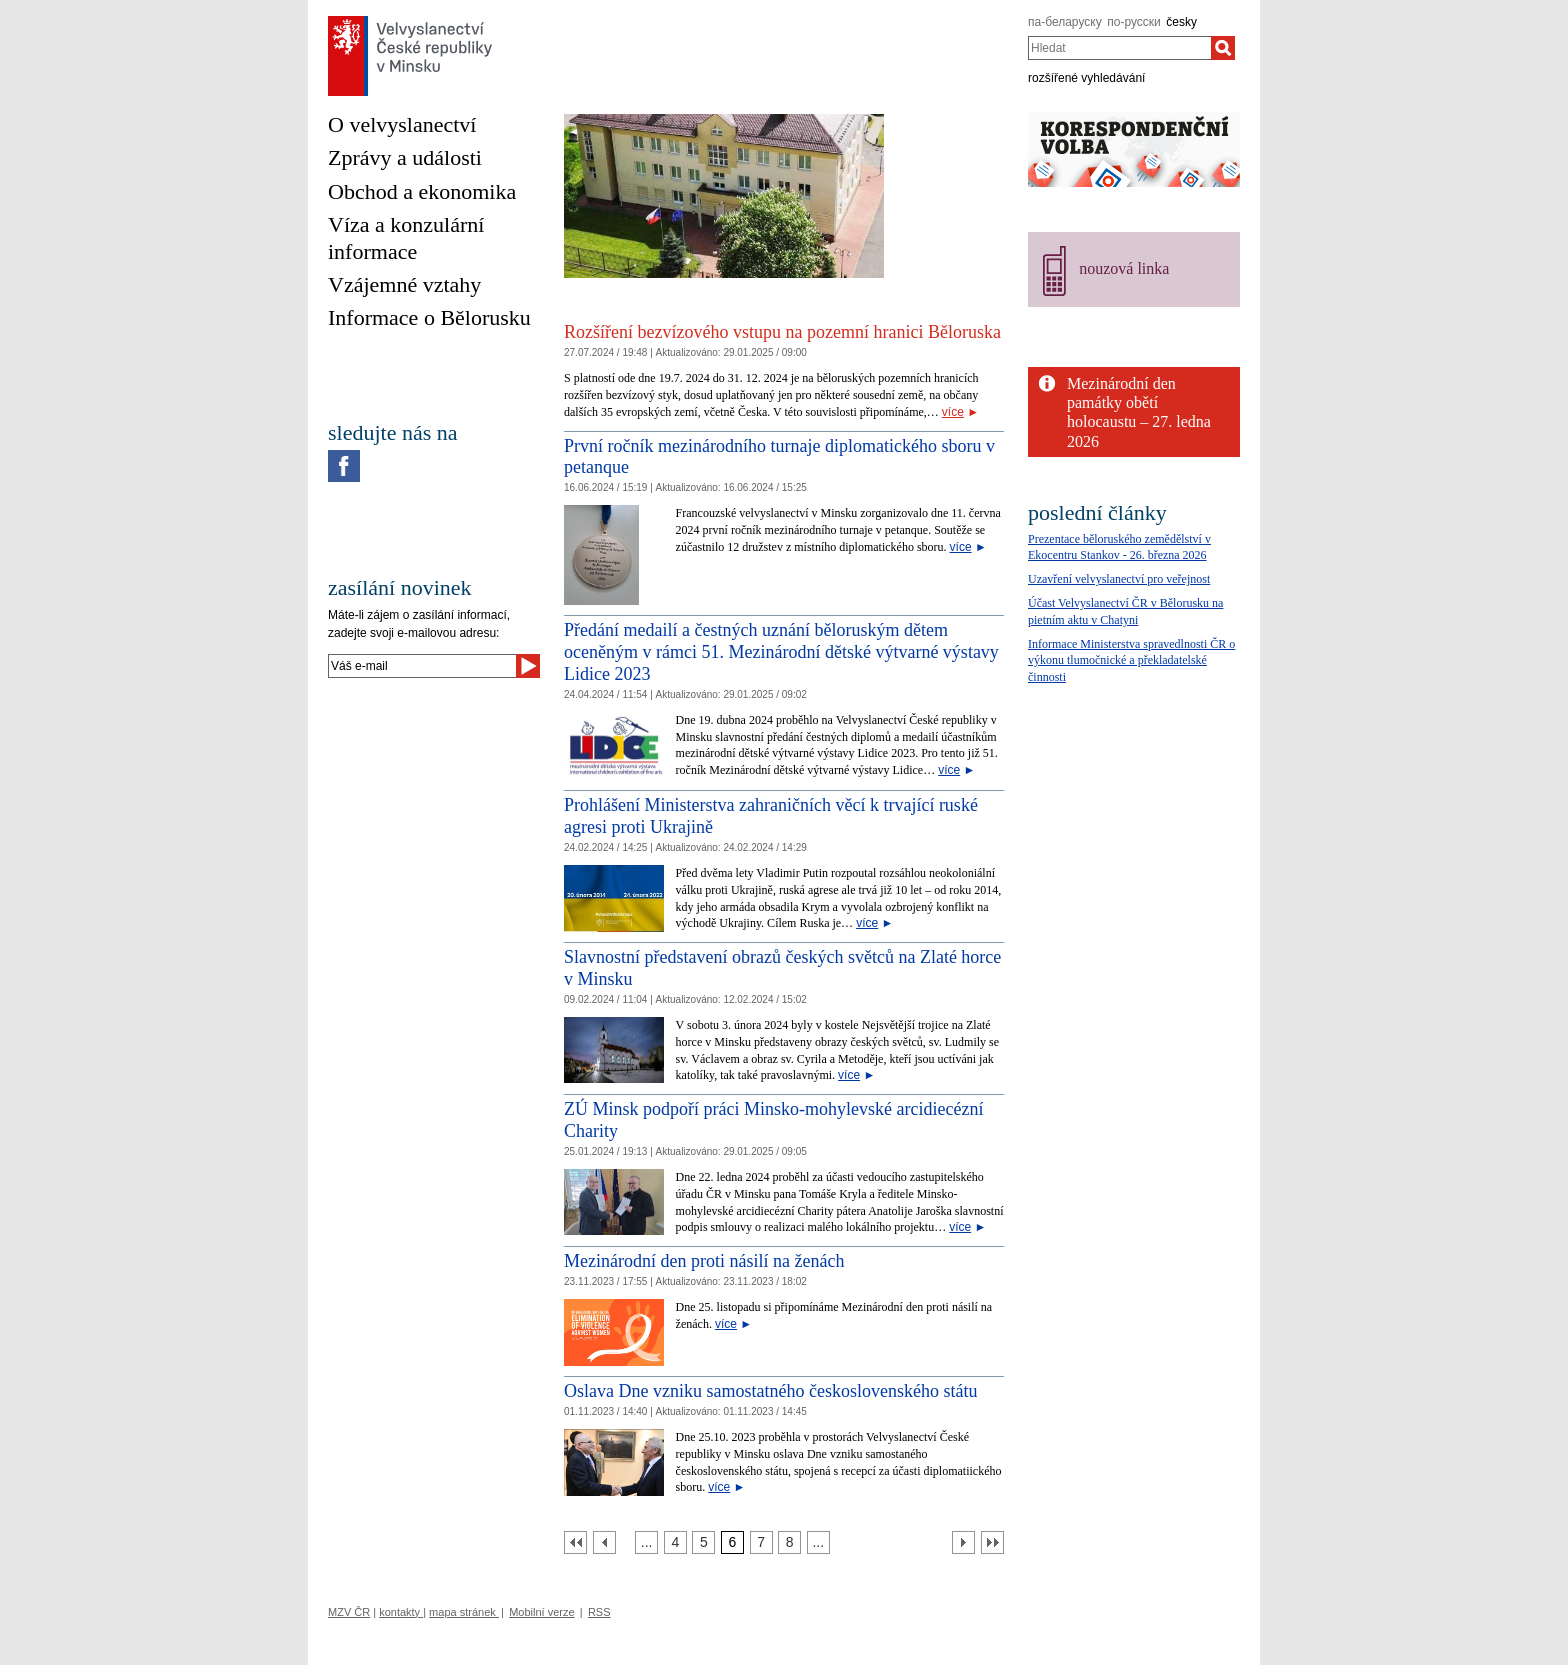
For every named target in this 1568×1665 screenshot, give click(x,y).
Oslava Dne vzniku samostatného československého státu (770, 1391)
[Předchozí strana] (604, 1542)
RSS (599, 1612)
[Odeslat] (528, 666)
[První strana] (575, 1542)
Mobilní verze (541, 1612)
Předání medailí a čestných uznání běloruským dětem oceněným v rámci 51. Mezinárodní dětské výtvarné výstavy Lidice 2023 (781, 651)
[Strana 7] (761, 1542)
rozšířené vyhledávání (1086, 78)
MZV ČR (349, 1612)
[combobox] (1119, 48)
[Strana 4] (675, 1542)
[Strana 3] (646, 1542)
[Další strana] (963, 1542)
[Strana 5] (703, 1542)
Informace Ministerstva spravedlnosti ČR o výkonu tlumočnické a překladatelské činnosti (1131, 661)
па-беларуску (1065, 22)
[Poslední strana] (992, 1542)
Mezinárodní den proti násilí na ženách (704, 1261)
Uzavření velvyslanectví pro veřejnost (1119, 579)
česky (1181, 22)
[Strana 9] (818, 1542)
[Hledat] (1223, 48)
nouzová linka (1124, 268)
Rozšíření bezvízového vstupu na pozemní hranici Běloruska (782, 332)
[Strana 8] (789, 1542)
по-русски (1134, 22)
